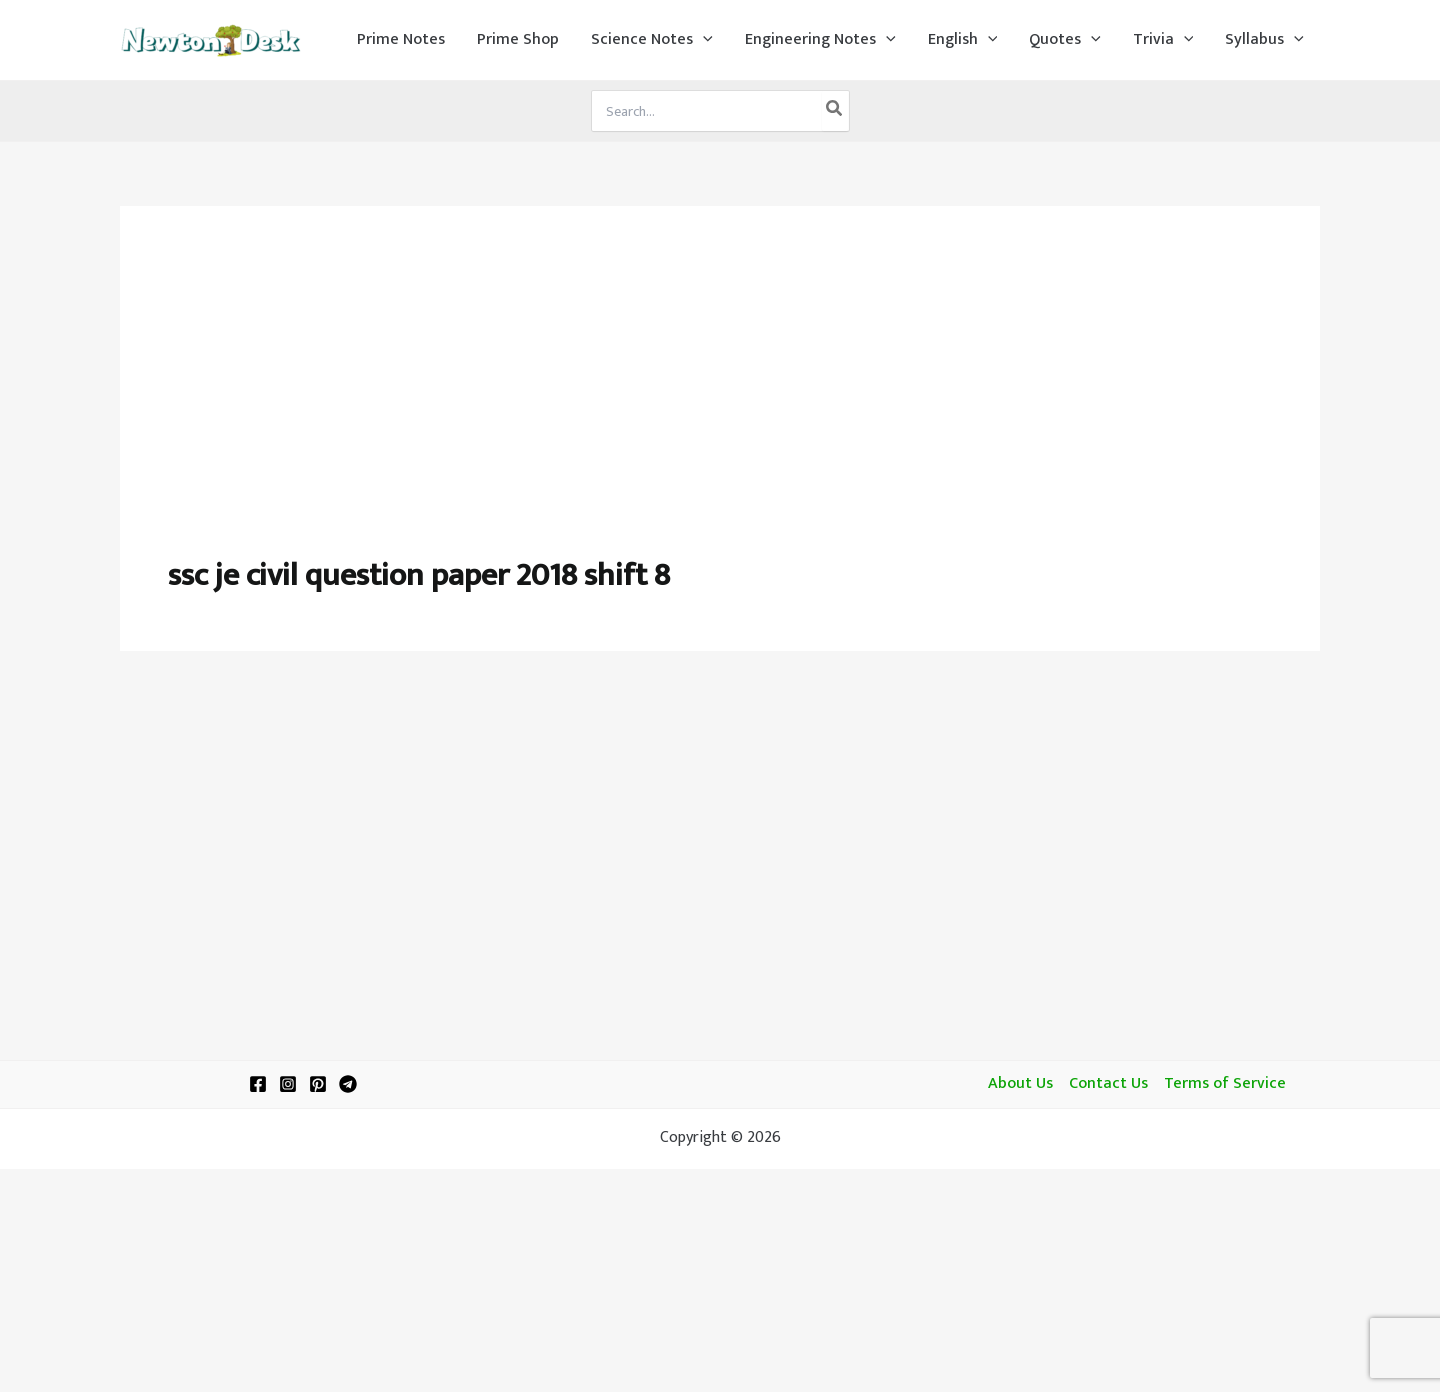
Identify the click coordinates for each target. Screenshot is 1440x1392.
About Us (1020, 1084)
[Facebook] (258, 1084)
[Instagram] (288, 1084)
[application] (703, 40)
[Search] (835, 111)
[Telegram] (348, 1084)
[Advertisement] (720, 404)
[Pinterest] (318, 1084)
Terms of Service (1225, 1084)
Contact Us (1108, 1084)
